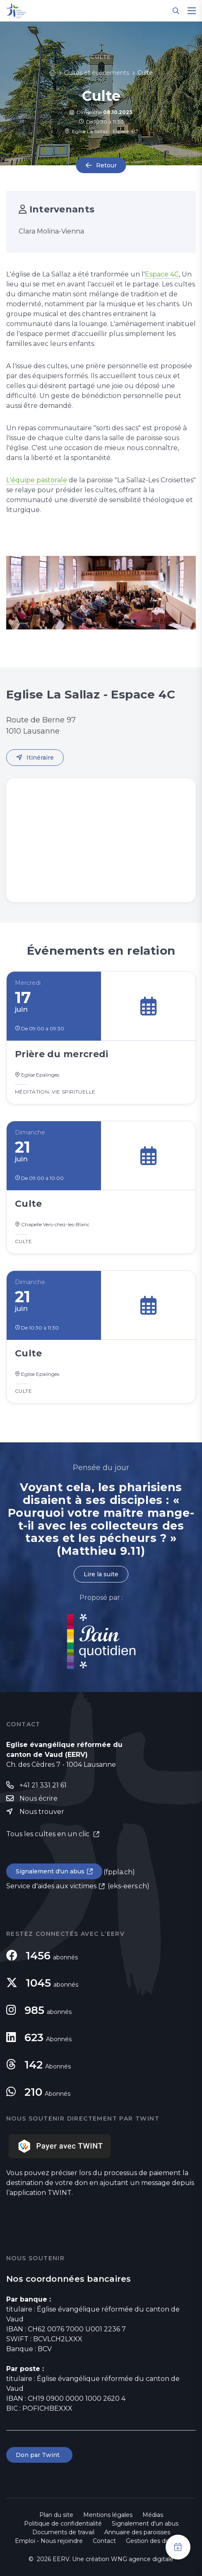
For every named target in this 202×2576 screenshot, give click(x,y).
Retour (106, 165)
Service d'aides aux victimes (51, 1886)
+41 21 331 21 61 (43, 1785)
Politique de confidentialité (63, 2523)
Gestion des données (156, 2541)
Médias (152, 2515)
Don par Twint (39, 2455)
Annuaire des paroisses (137, 2532)
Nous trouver (41, 1812)
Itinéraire (40, 757)
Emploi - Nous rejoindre (49, 2541)
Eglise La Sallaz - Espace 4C (101, 131)
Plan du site (56, 2515)
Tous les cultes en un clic (48, 1834)
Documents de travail (63, 2532)
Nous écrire (38, 1798)
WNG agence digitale (142, 2559)
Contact (104, 2541)
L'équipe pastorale (36, 480)
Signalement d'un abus (50, 1871)
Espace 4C (162, 274)
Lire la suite (101, 1574)
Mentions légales (107, 2515)
